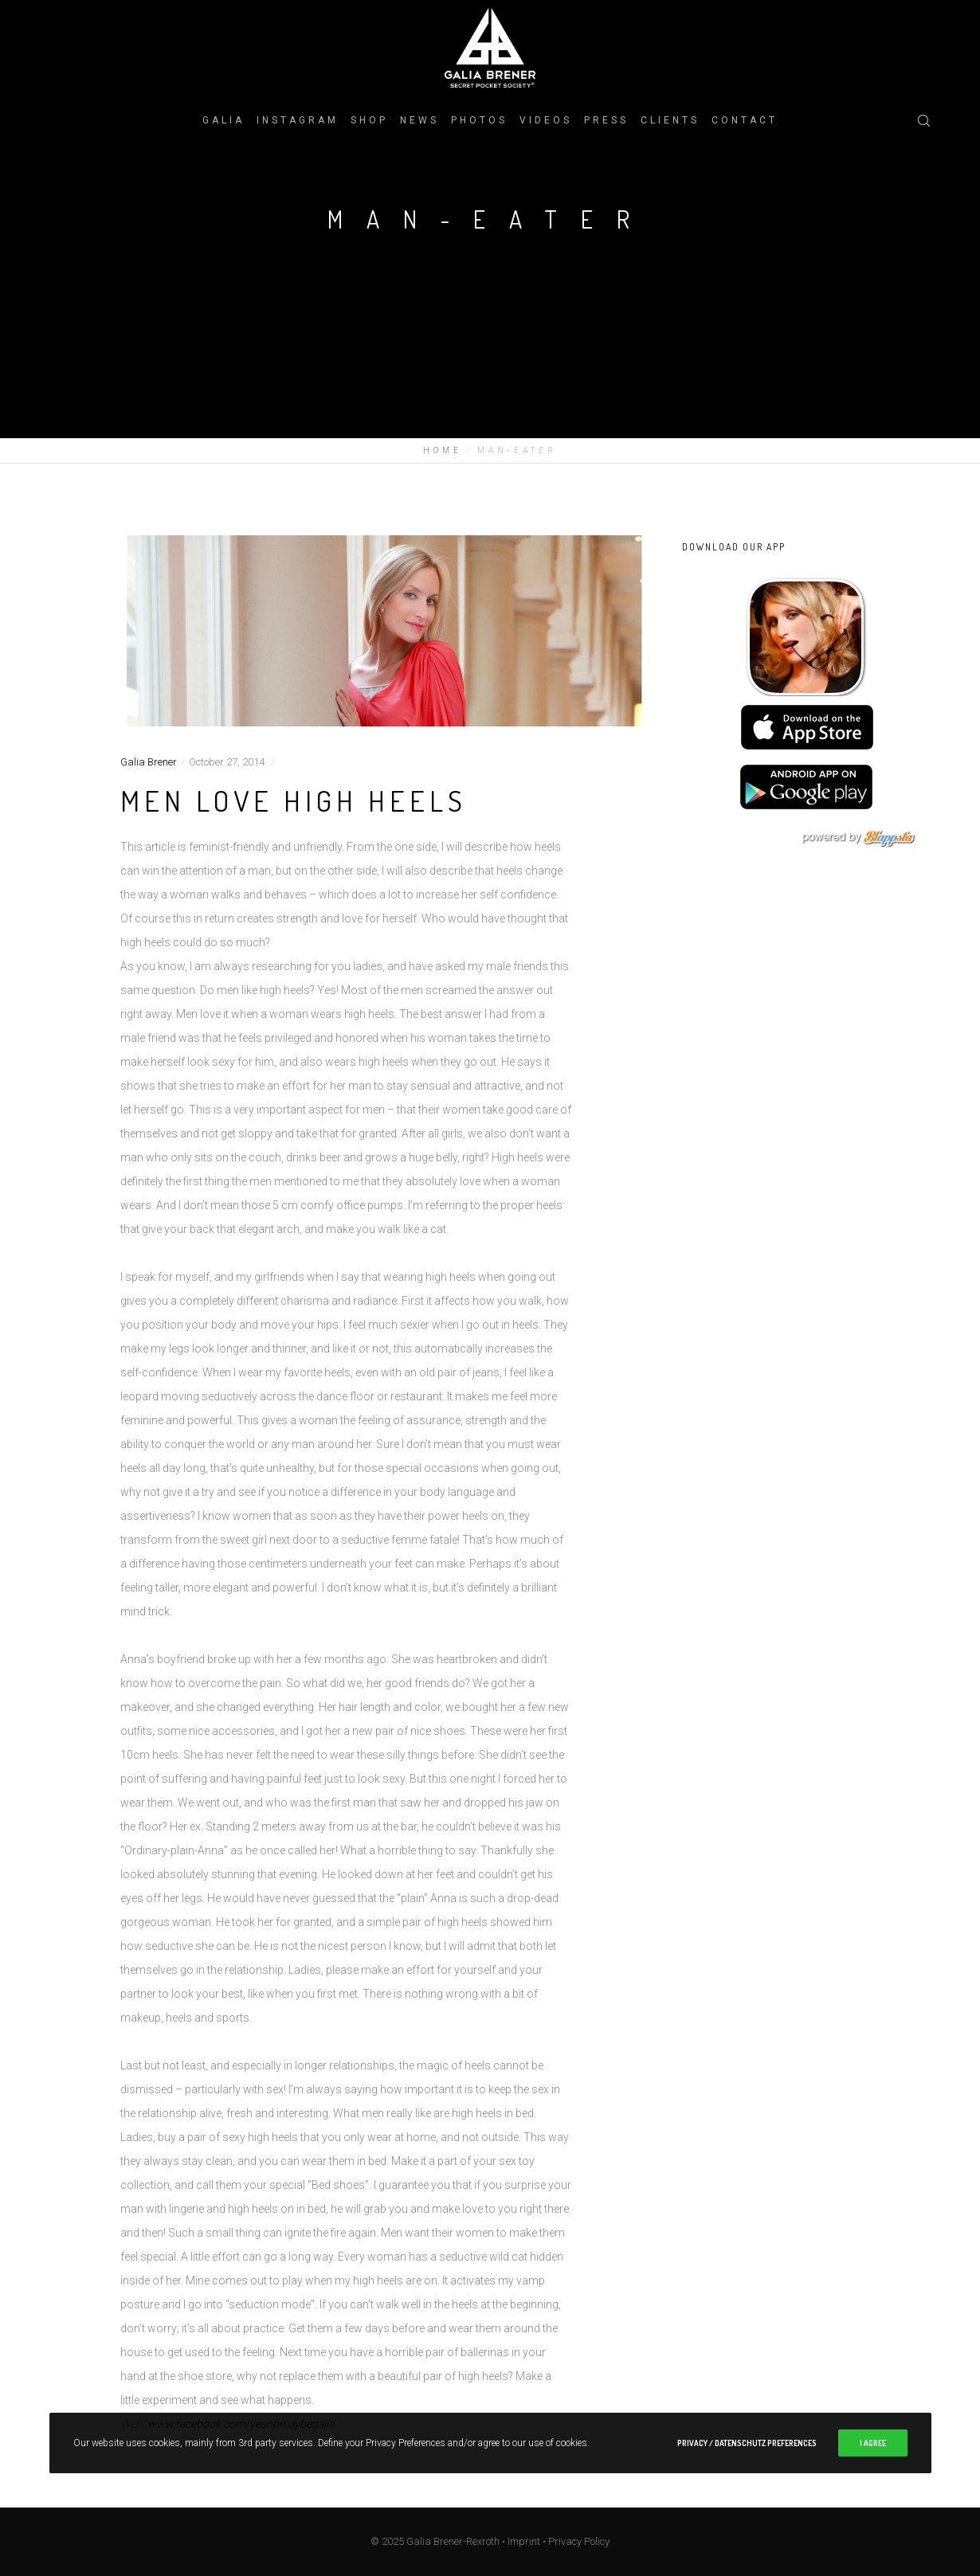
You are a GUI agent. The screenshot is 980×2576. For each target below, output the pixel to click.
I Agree (873, 2443)
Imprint (524, 2541)
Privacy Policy (579, 2541)
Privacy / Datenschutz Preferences (747, 2443)
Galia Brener (148, 762)
